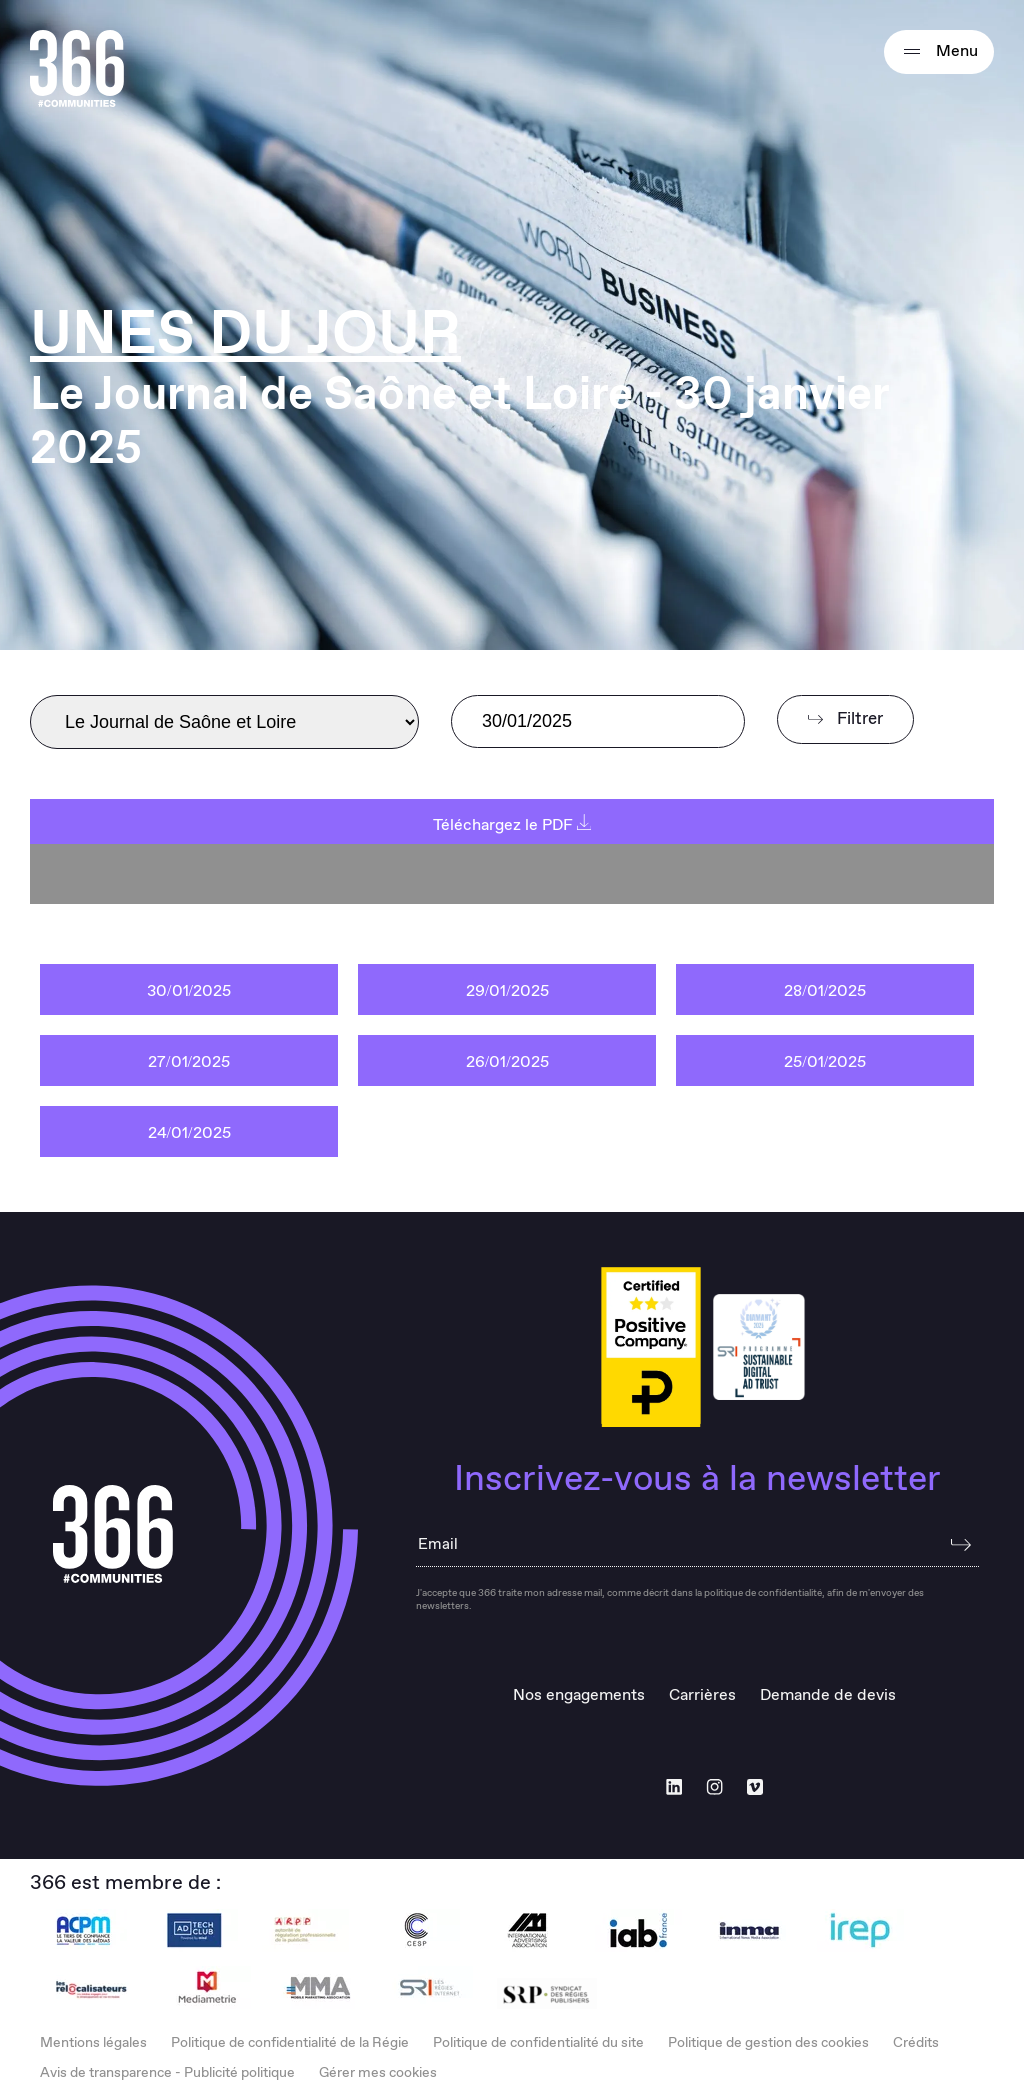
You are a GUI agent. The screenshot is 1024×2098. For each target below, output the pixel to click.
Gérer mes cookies (378, 2073)
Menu (939, 52)
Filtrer (845, 719)
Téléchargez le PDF (512, 825)
